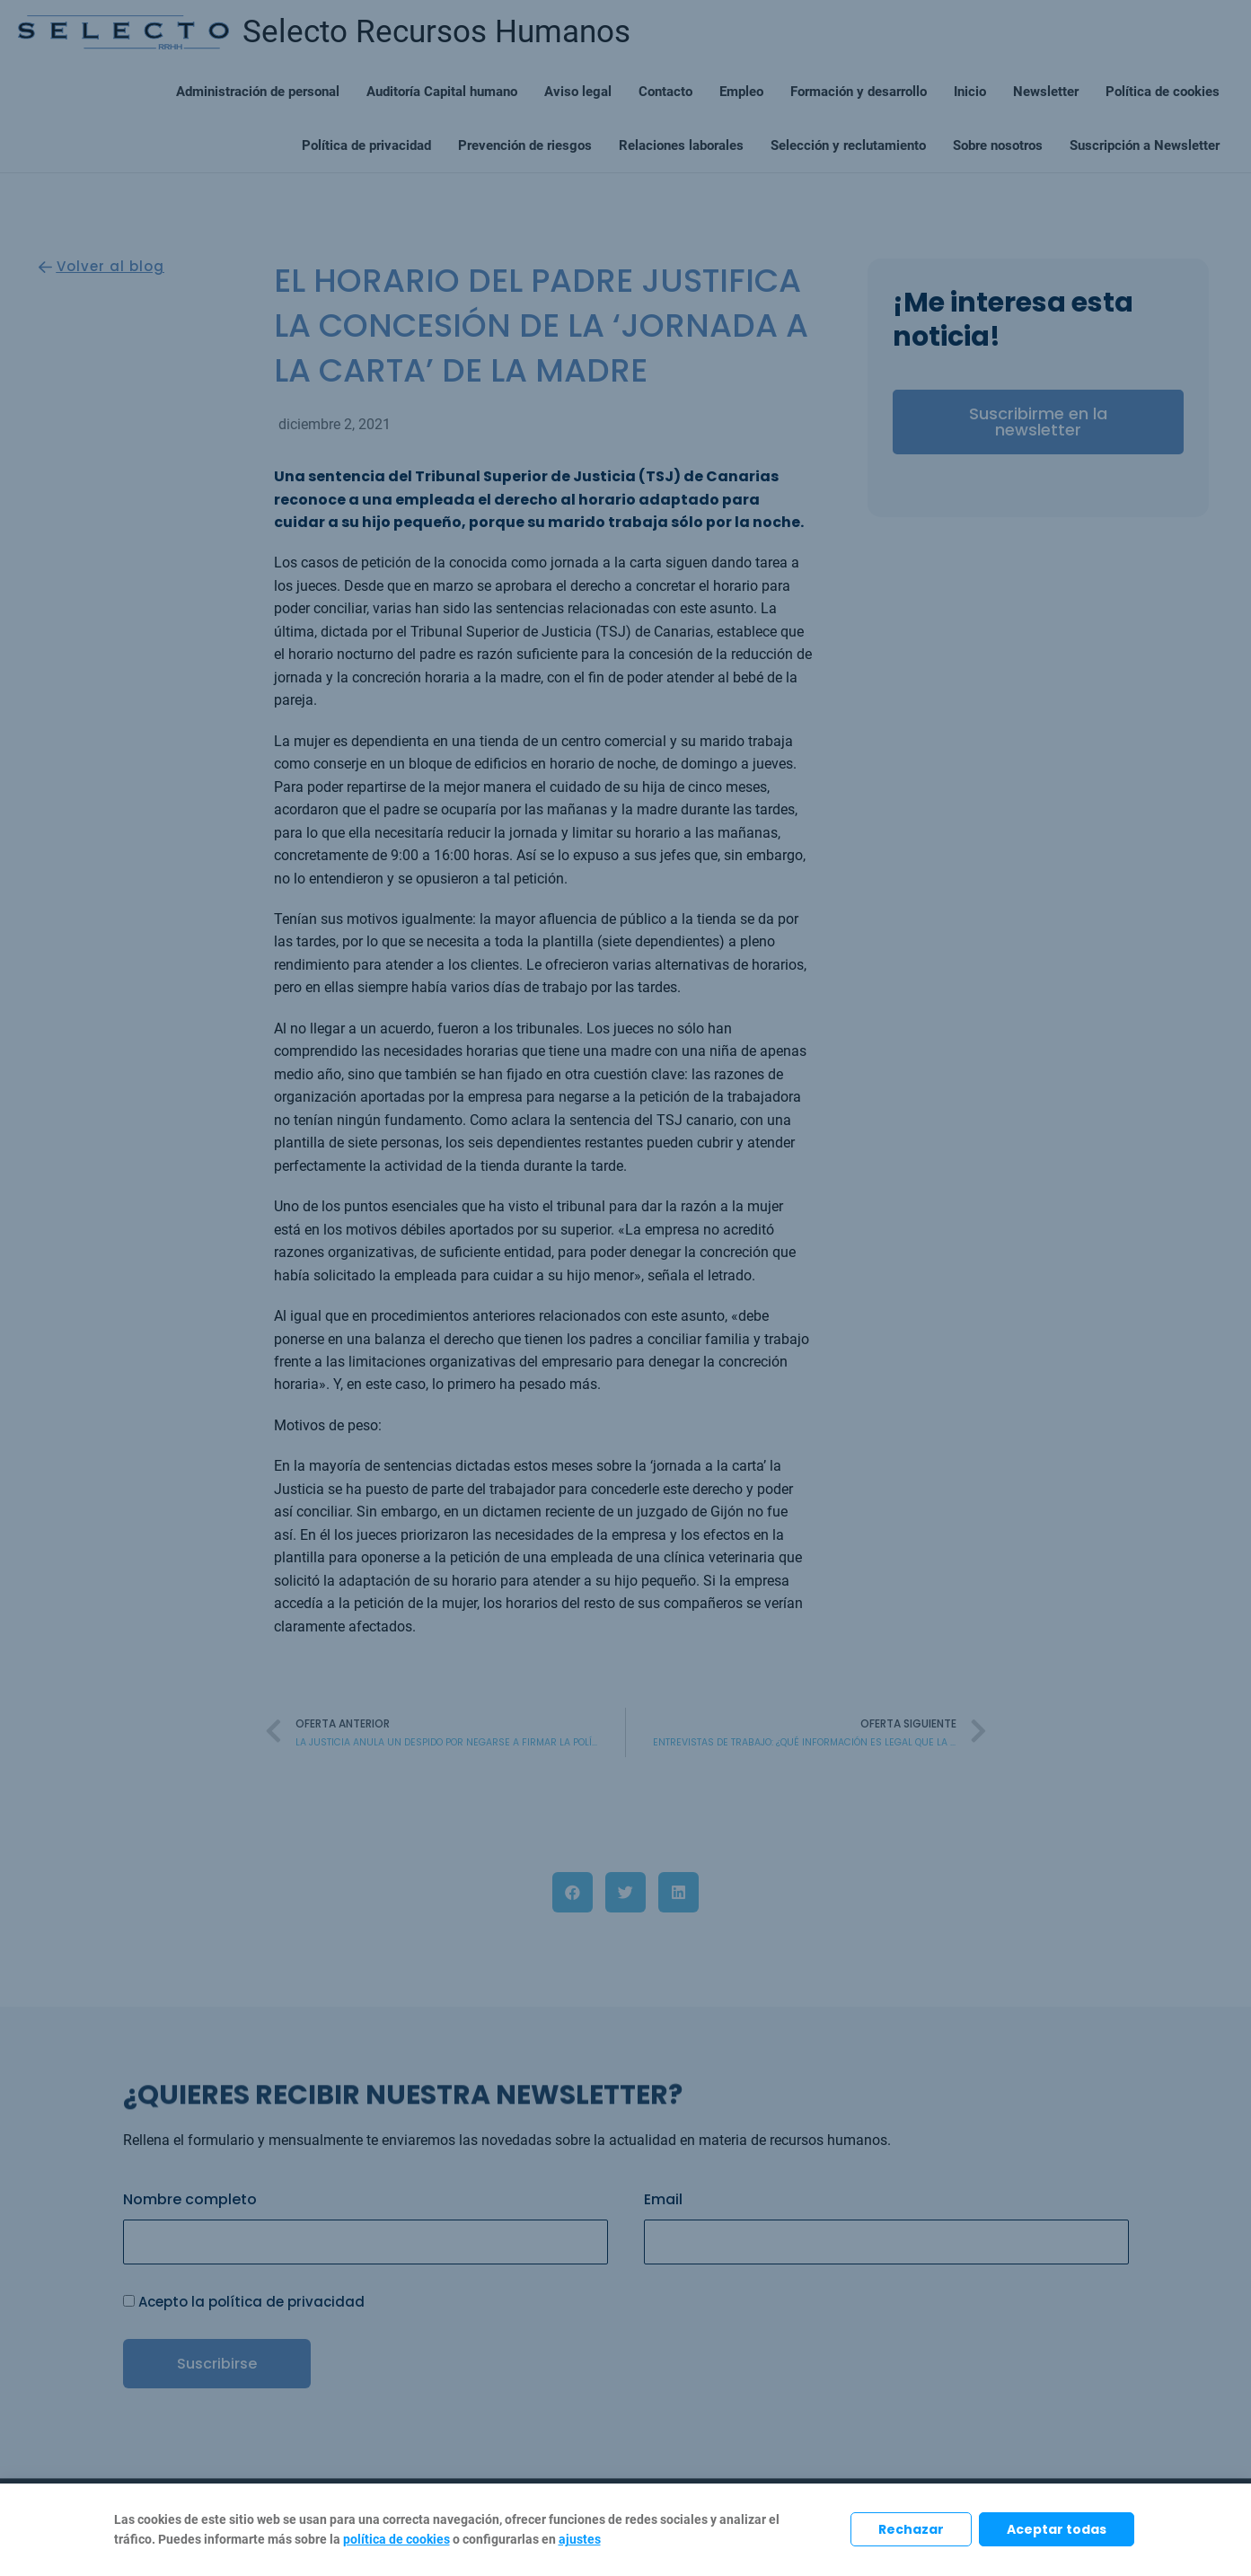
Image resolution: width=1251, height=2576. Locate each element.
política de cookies (396, 2539)
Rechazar (911, 2529)
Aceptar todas (1056, 2529)
